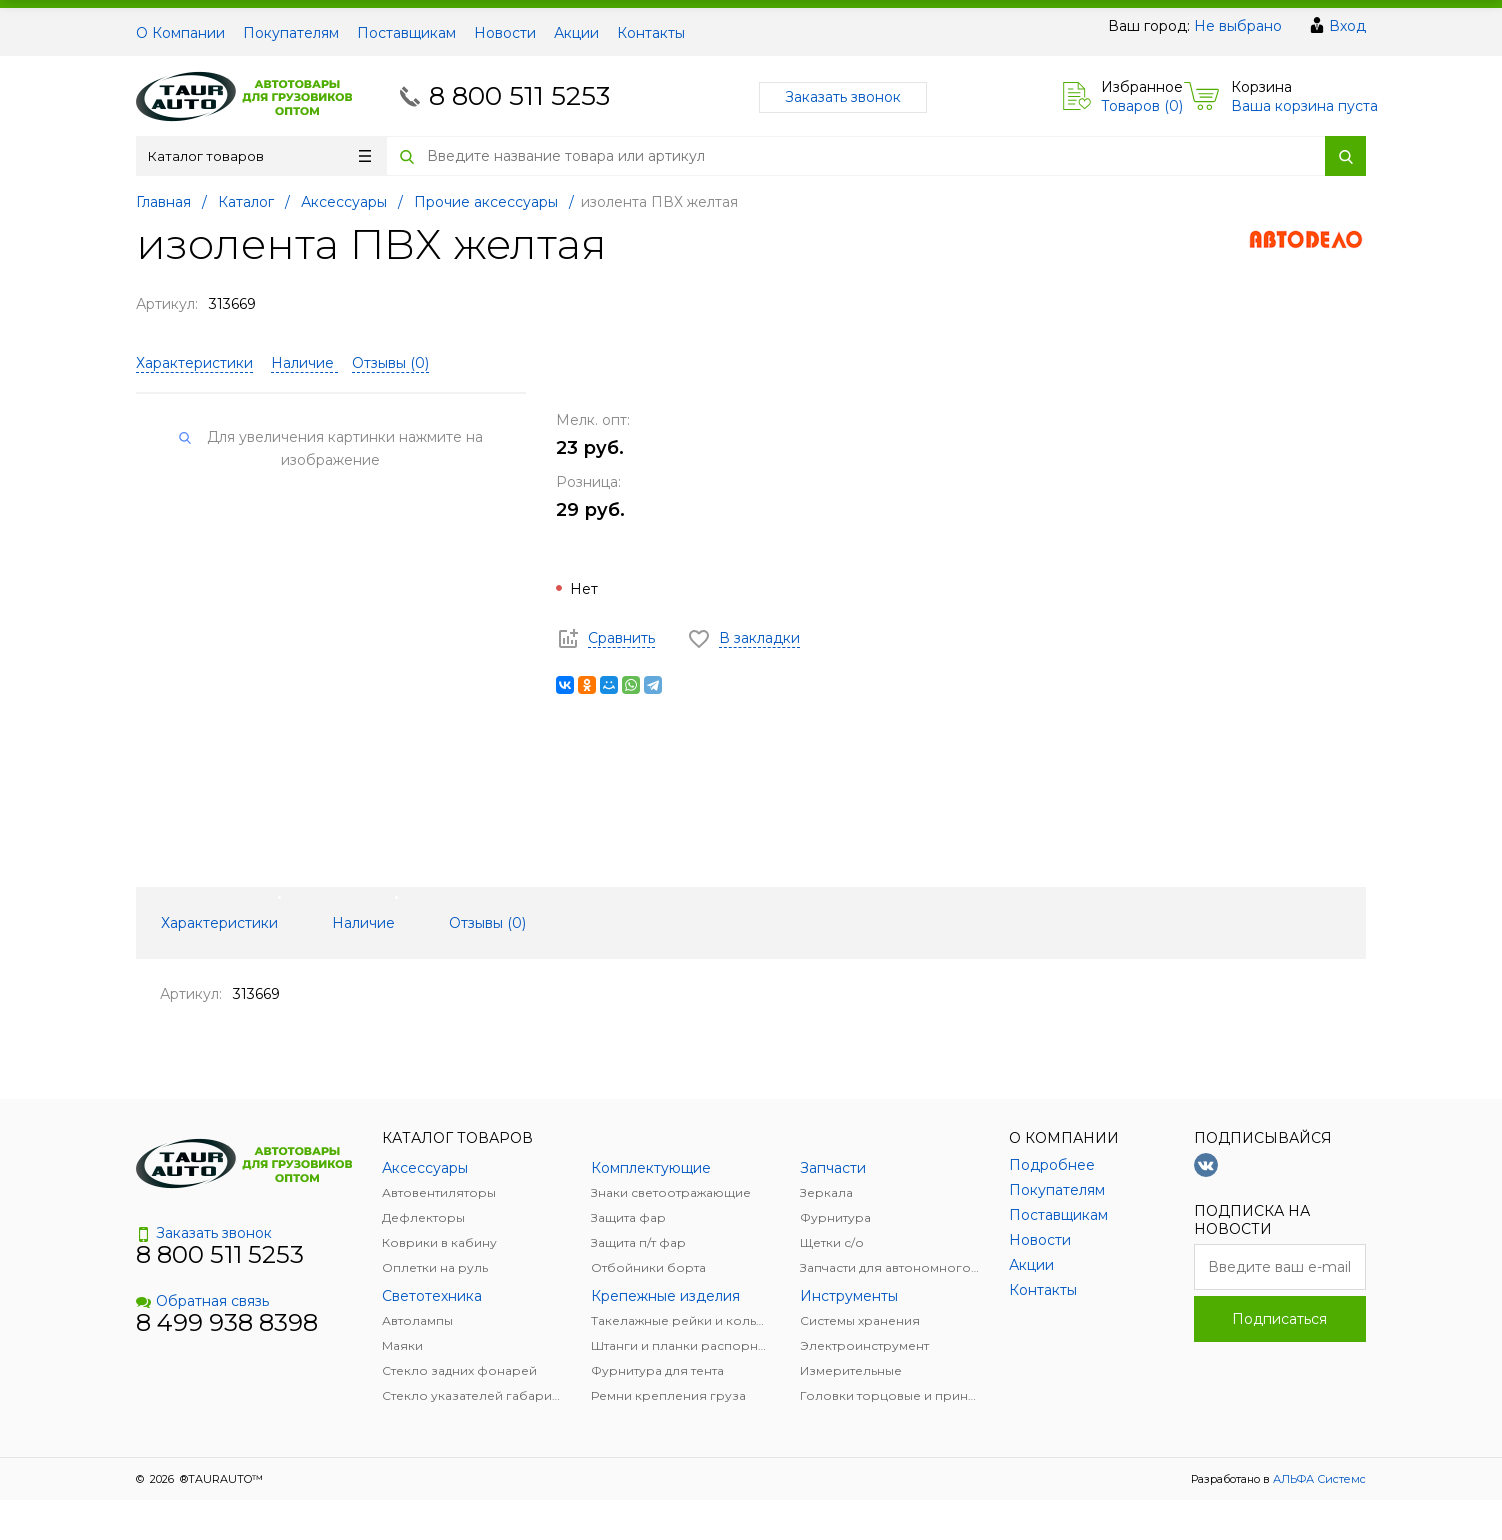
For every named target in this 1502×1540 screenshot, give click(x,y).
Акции (576, 33)
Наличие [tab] (363, 923)
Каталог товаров (259, 156)
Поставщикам (406, 33)
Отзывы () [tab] (487, 923)
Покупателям (291, 33)
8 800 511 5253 (519, 96)
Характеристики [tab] (219, 923)
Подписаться (1279, 1319)
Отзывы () (390, 363)
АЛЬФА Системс (1318, 1479)
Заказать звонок (843, 97)
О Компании (180, 33)
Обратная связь (202, 1301)
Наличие (304, 363)
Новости (505, 33)
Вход (1347, 26)
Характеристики (194, 363)
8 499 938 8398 (227, 1322)
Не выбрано (1238, 26)
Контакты (651, 33)
